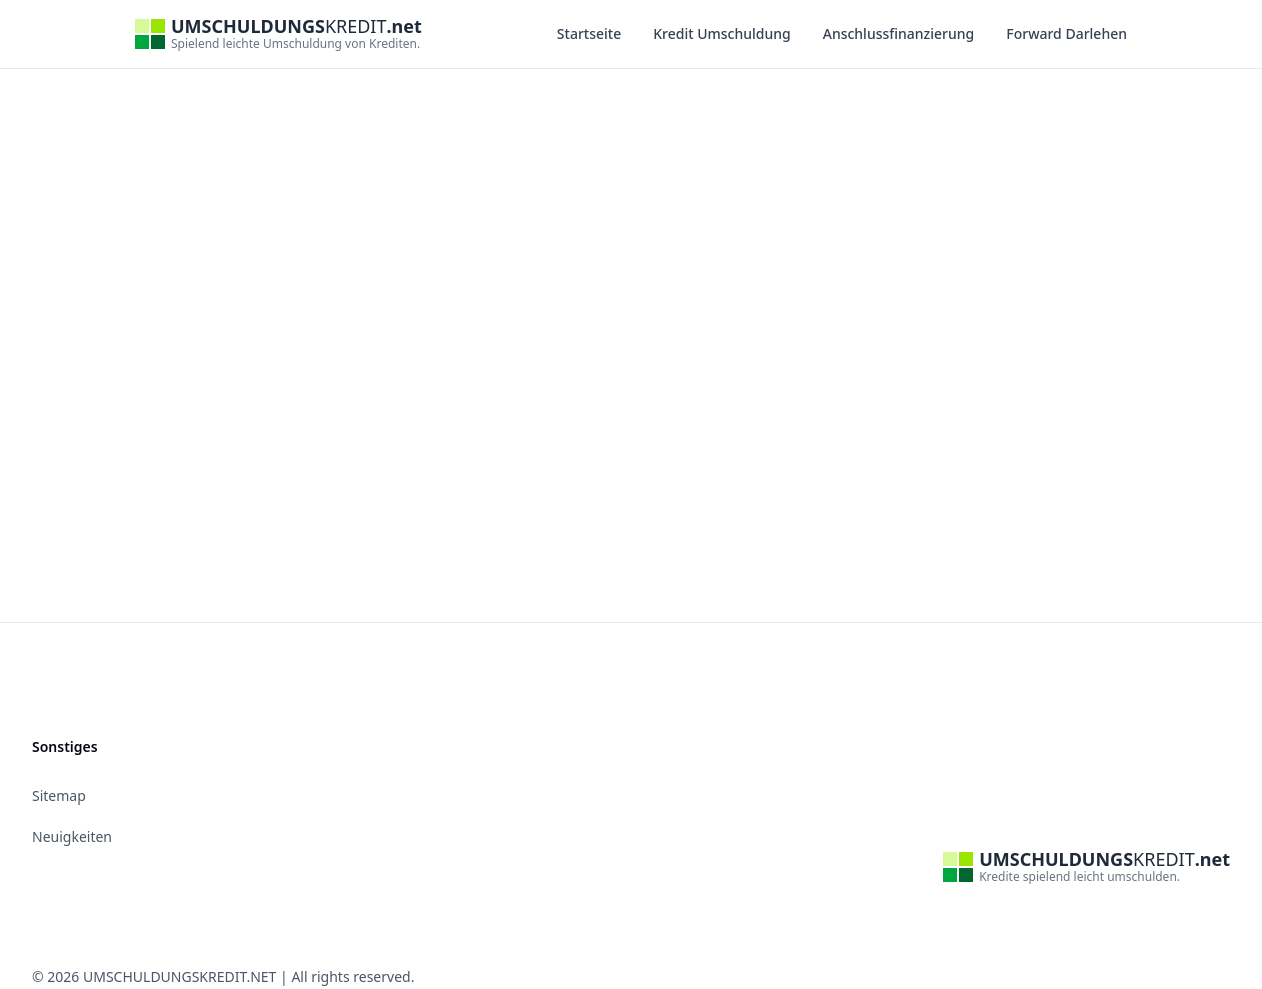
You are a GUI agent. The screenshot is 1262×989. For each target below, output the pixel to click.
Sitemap (59, 795)
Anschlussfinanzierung (899, 33)
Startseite (589, 33)
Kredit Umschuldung (722, 33)
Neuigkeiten (72, 836)
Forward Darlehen (1066, 33)
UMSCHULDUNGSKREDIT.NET (179, 976)
